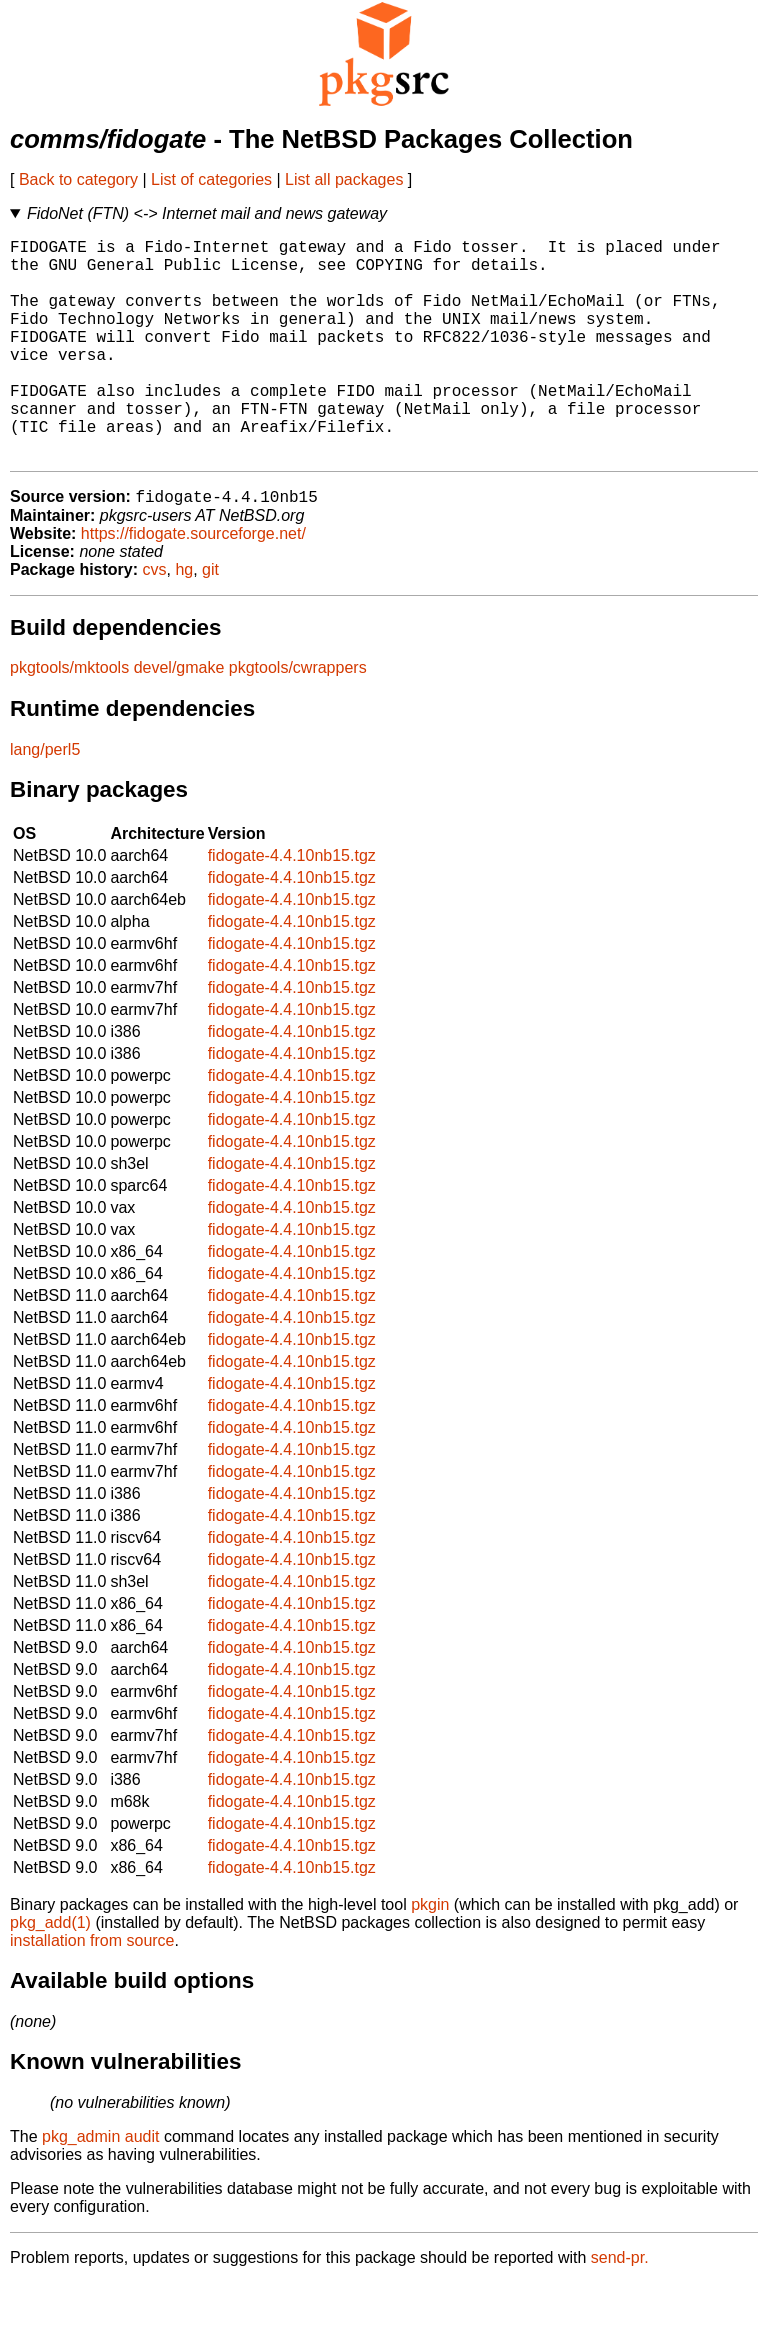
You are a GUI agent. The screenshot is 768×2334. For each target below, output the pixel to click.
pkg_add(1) (50, 1973)
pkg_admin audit (100, 2187)
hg (184, 620)
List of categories (211, 179)
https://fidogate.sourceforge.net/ (193, 584)
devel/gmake (179, 718)
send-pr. (620, 2308)
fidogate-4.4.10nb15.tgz (292, 906)
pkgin (430, 1955)
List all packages (344, 179)
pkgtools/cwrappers (298, 718)
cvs (155, 620)
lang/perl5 (45, 800)
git (210, 620)
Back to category (78, 179)
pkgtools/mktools (69, 718)
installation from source (92, 1991)
